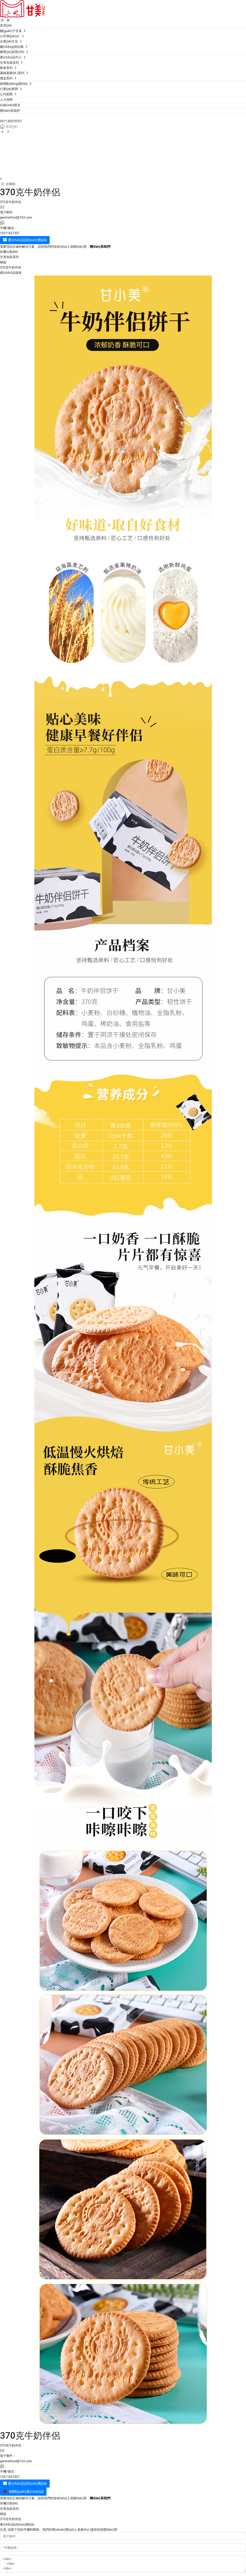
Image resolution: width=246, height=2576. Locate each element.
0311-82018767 (11, 121)
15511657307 (10, 233)
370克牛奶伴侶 (10, 267)
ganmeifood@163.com (16, 217)
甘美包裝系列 (9, 257)
